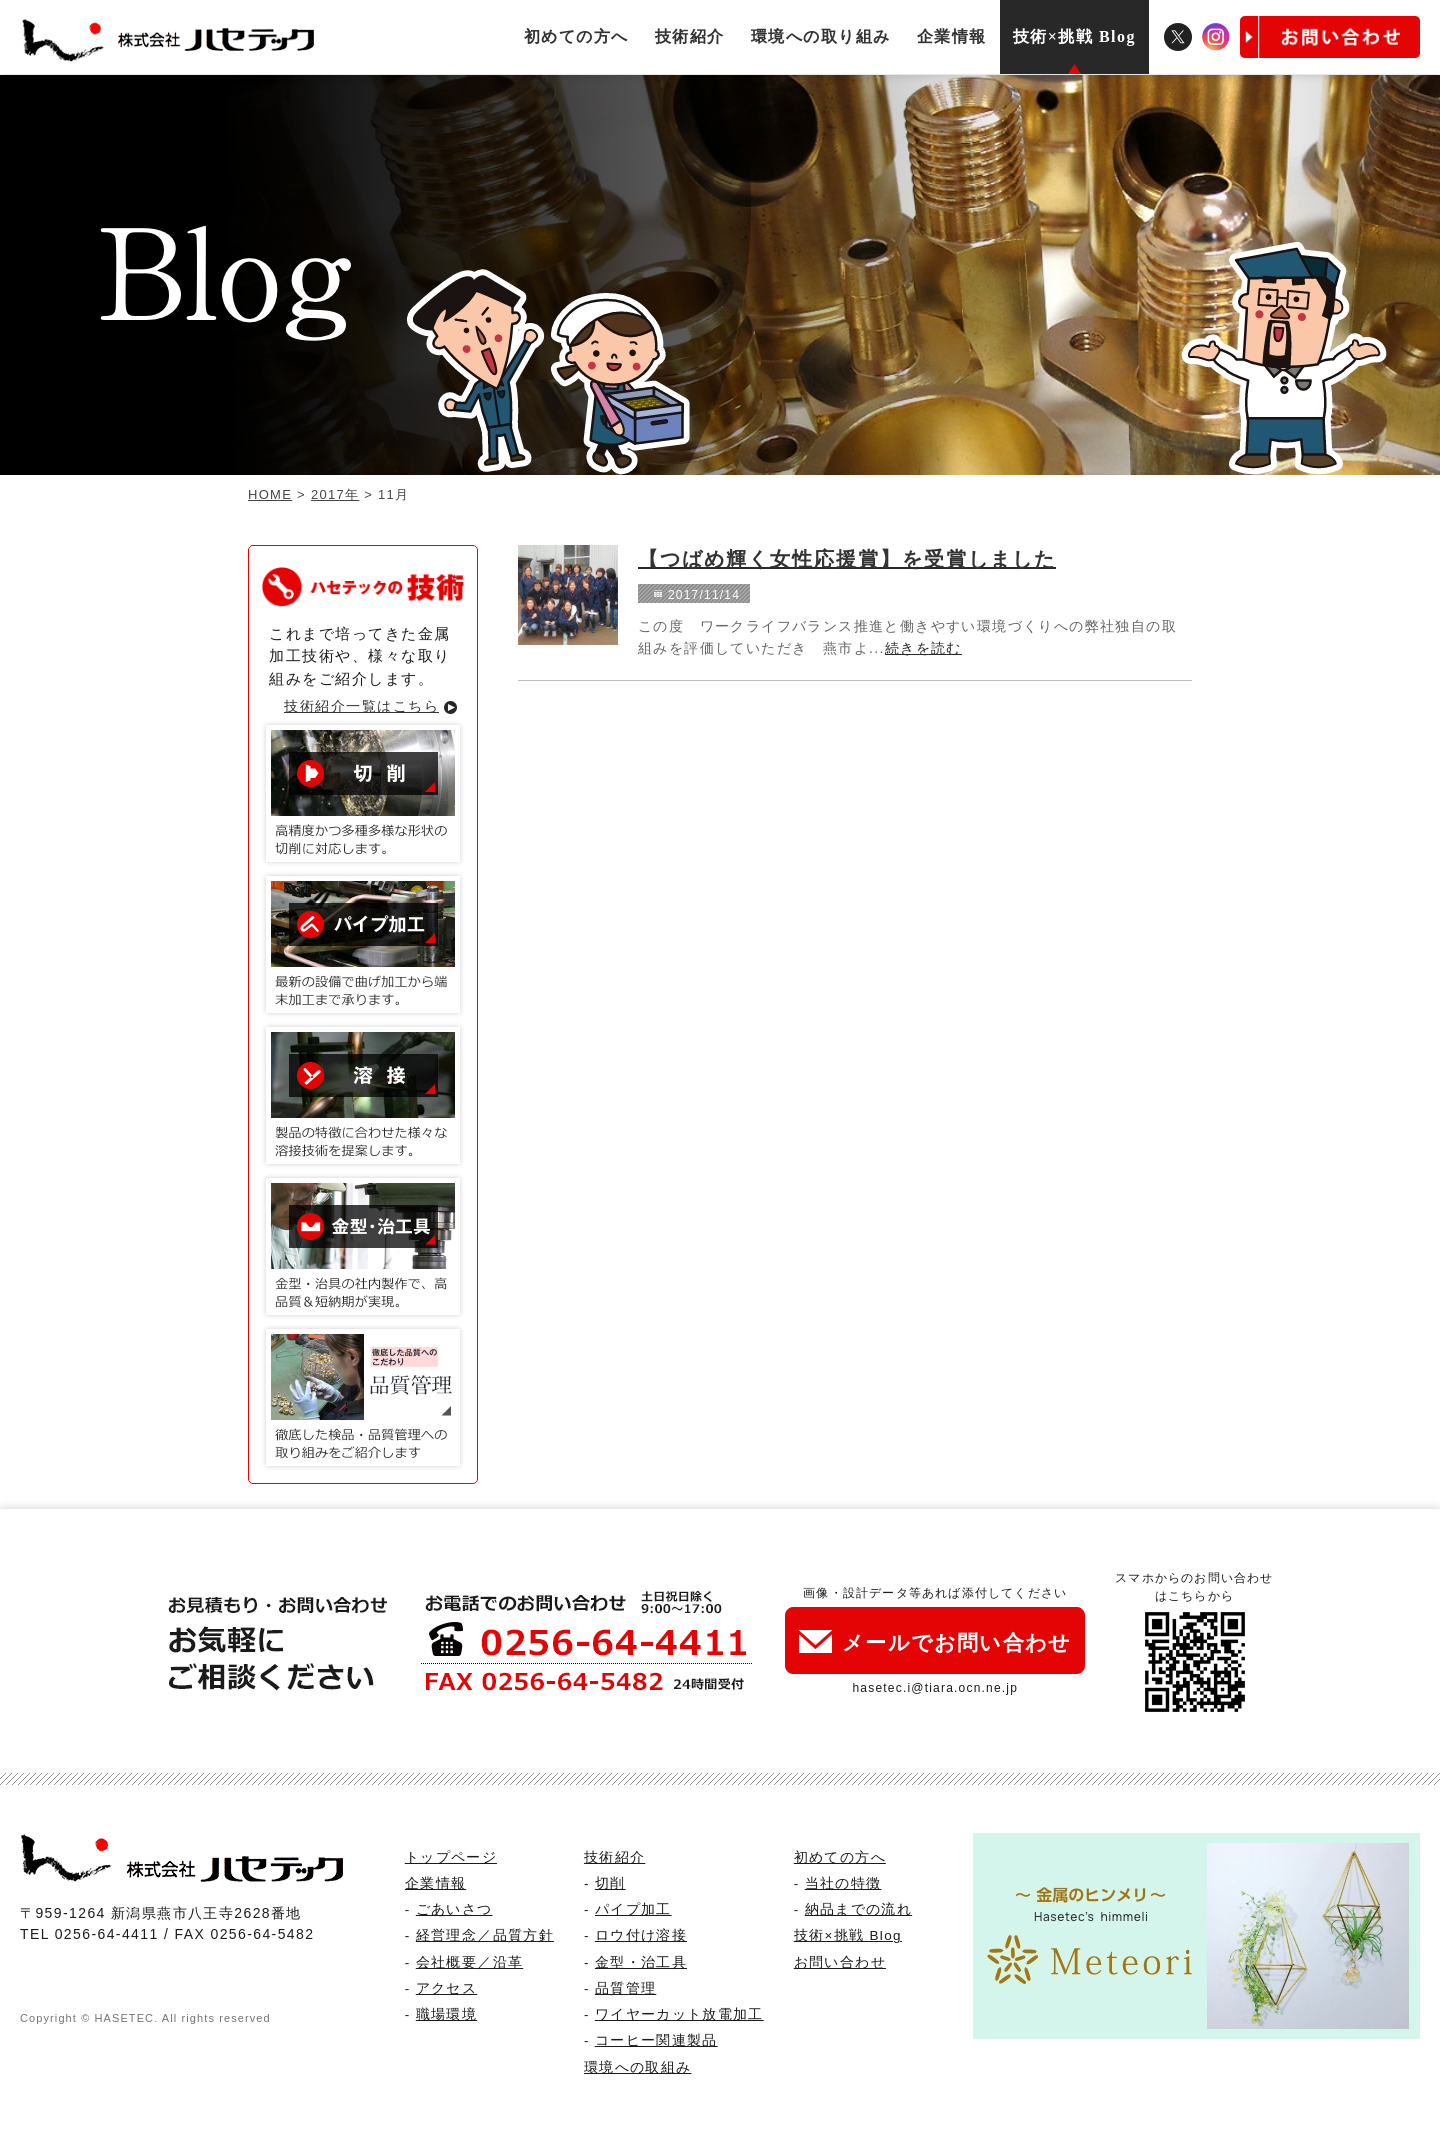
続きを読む (923, 648)
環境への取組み (637, 2067)
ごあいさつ (454, 1909)
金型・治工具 (641, 1962)
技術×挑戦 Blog (1074, 36)
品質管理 (625, 1988)
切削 (610, 1883)
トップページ (451, 1857)
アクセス (446, 1988)
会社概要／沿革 (469, 1962)
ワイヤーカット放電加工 (679, 2014)
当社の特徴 (843, 1883)
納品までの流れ (858, 1909)
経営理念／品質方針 (485, 1935)
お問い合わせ (840, 1962)
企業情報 (952, 36)
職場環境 (446, 2014)
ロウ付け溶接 (641, 1935)
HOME (270, 494)
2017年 (335, 494)
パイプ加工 (633, 1909)
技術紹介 (690, 36)
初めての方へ (576, 36)
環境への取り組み (821, 36)
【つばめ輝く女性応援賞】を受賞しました (847, 559)
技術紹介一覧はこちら (361, 706)
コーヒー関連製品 (656, 2040)
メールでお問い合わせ (935, 1642)
